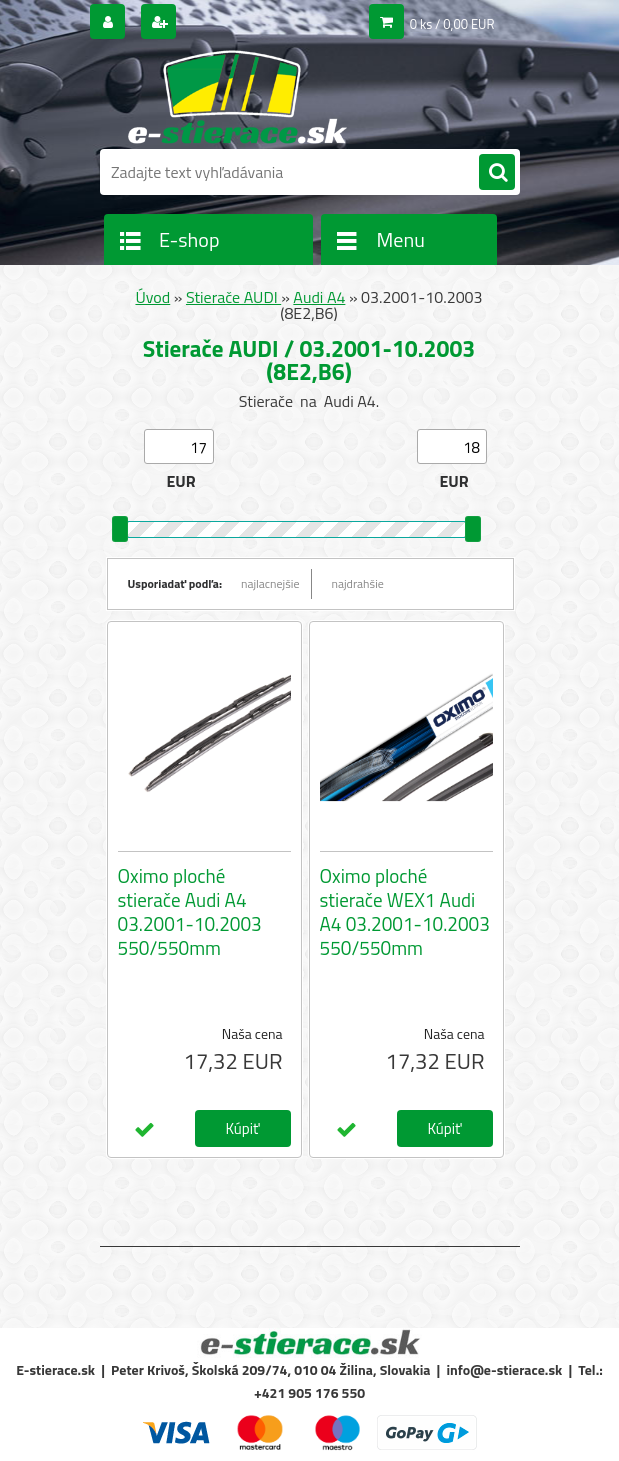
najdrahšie (358, 583)
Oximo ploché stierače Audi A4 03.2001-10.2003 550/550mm (190, 912)
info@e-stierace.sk (504, 1369)
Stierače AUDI (233, 297)
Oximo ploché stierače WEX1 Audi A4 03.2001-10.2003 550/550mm (405, 912)
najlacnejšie (270, 583)
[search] (497, 173)
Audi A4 (319, 297)
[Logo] (237, 97)
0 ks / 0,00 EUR (452, 24)
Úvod (152, 297)
